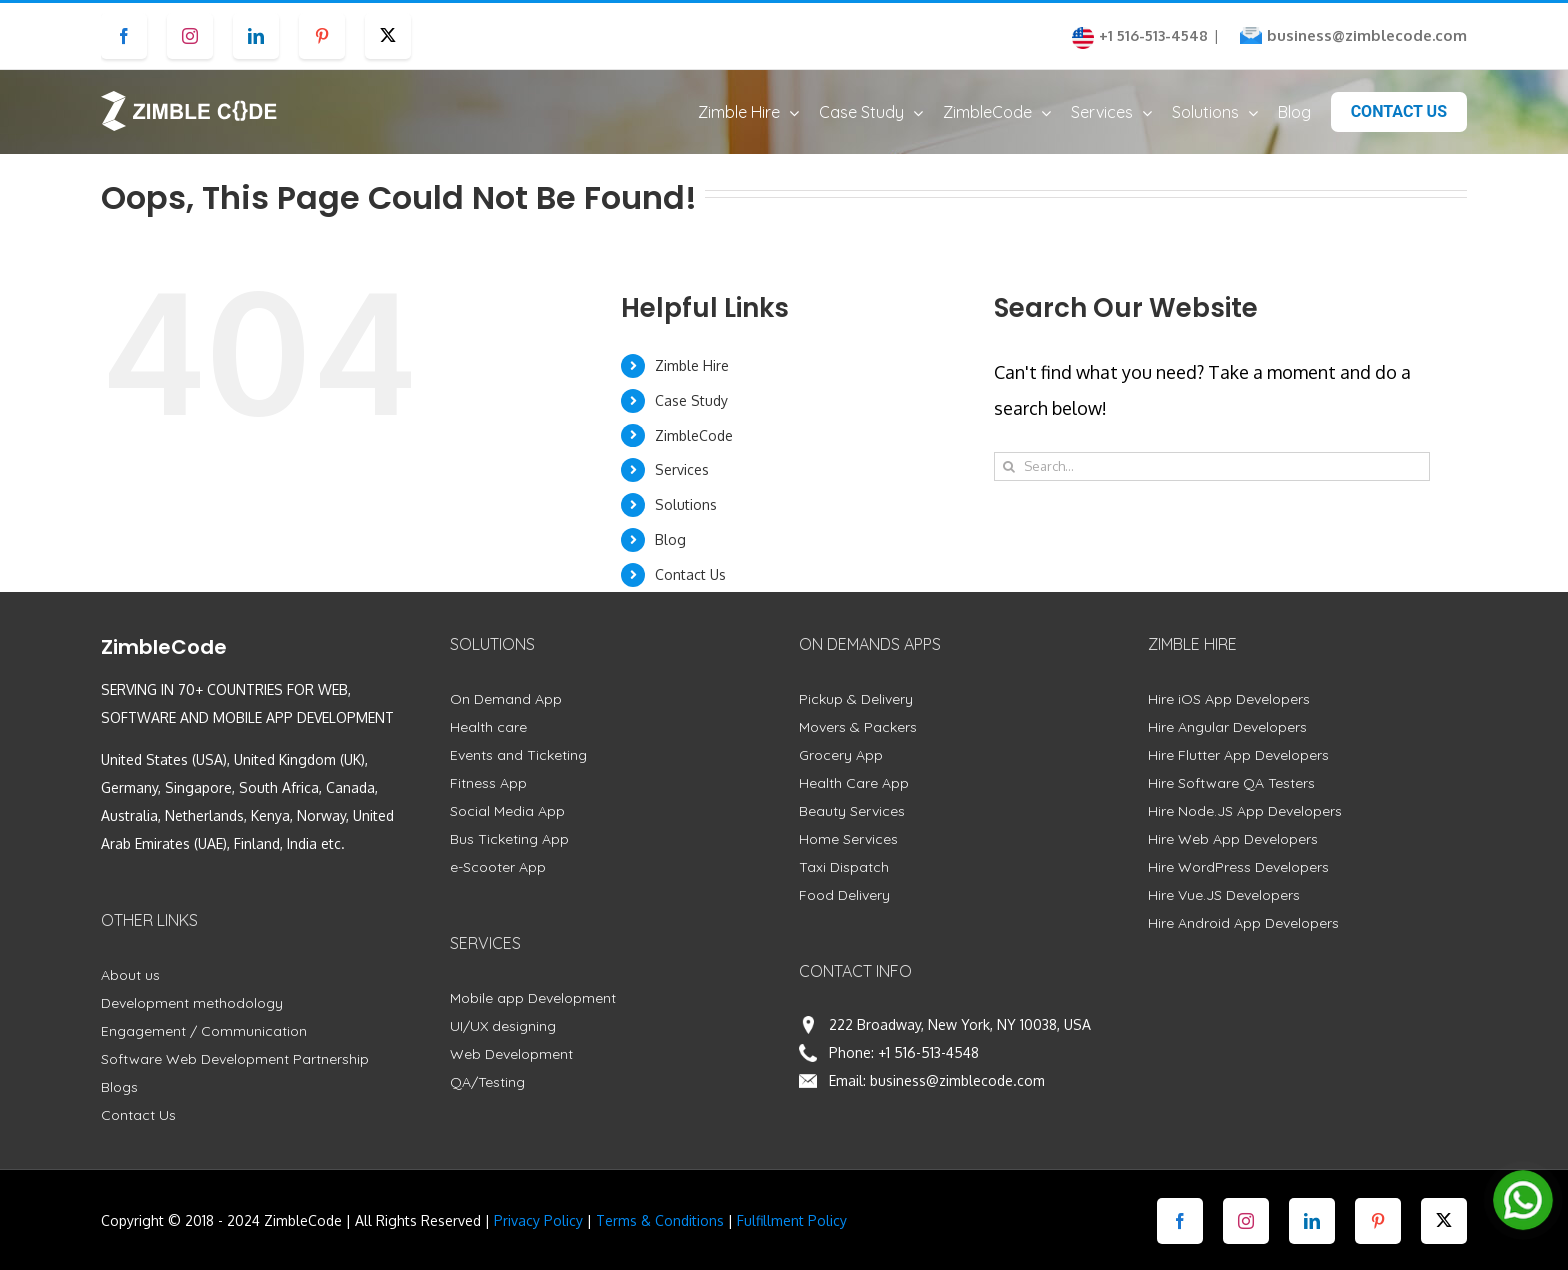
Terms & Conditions (660, 1220)
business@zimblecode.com (1367, 35)
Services (682, 469)
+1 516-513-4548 (928, 1052)
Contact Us (690, 574)
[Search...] (1211, 466)
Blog (670, 539)
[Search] (1008, 466)
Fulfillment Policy (792, 1220)
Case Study (691, 400)
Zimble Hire (692, 365)
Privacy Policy (538, 1220)
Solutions (686, 504)
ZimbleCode (694, 435)
